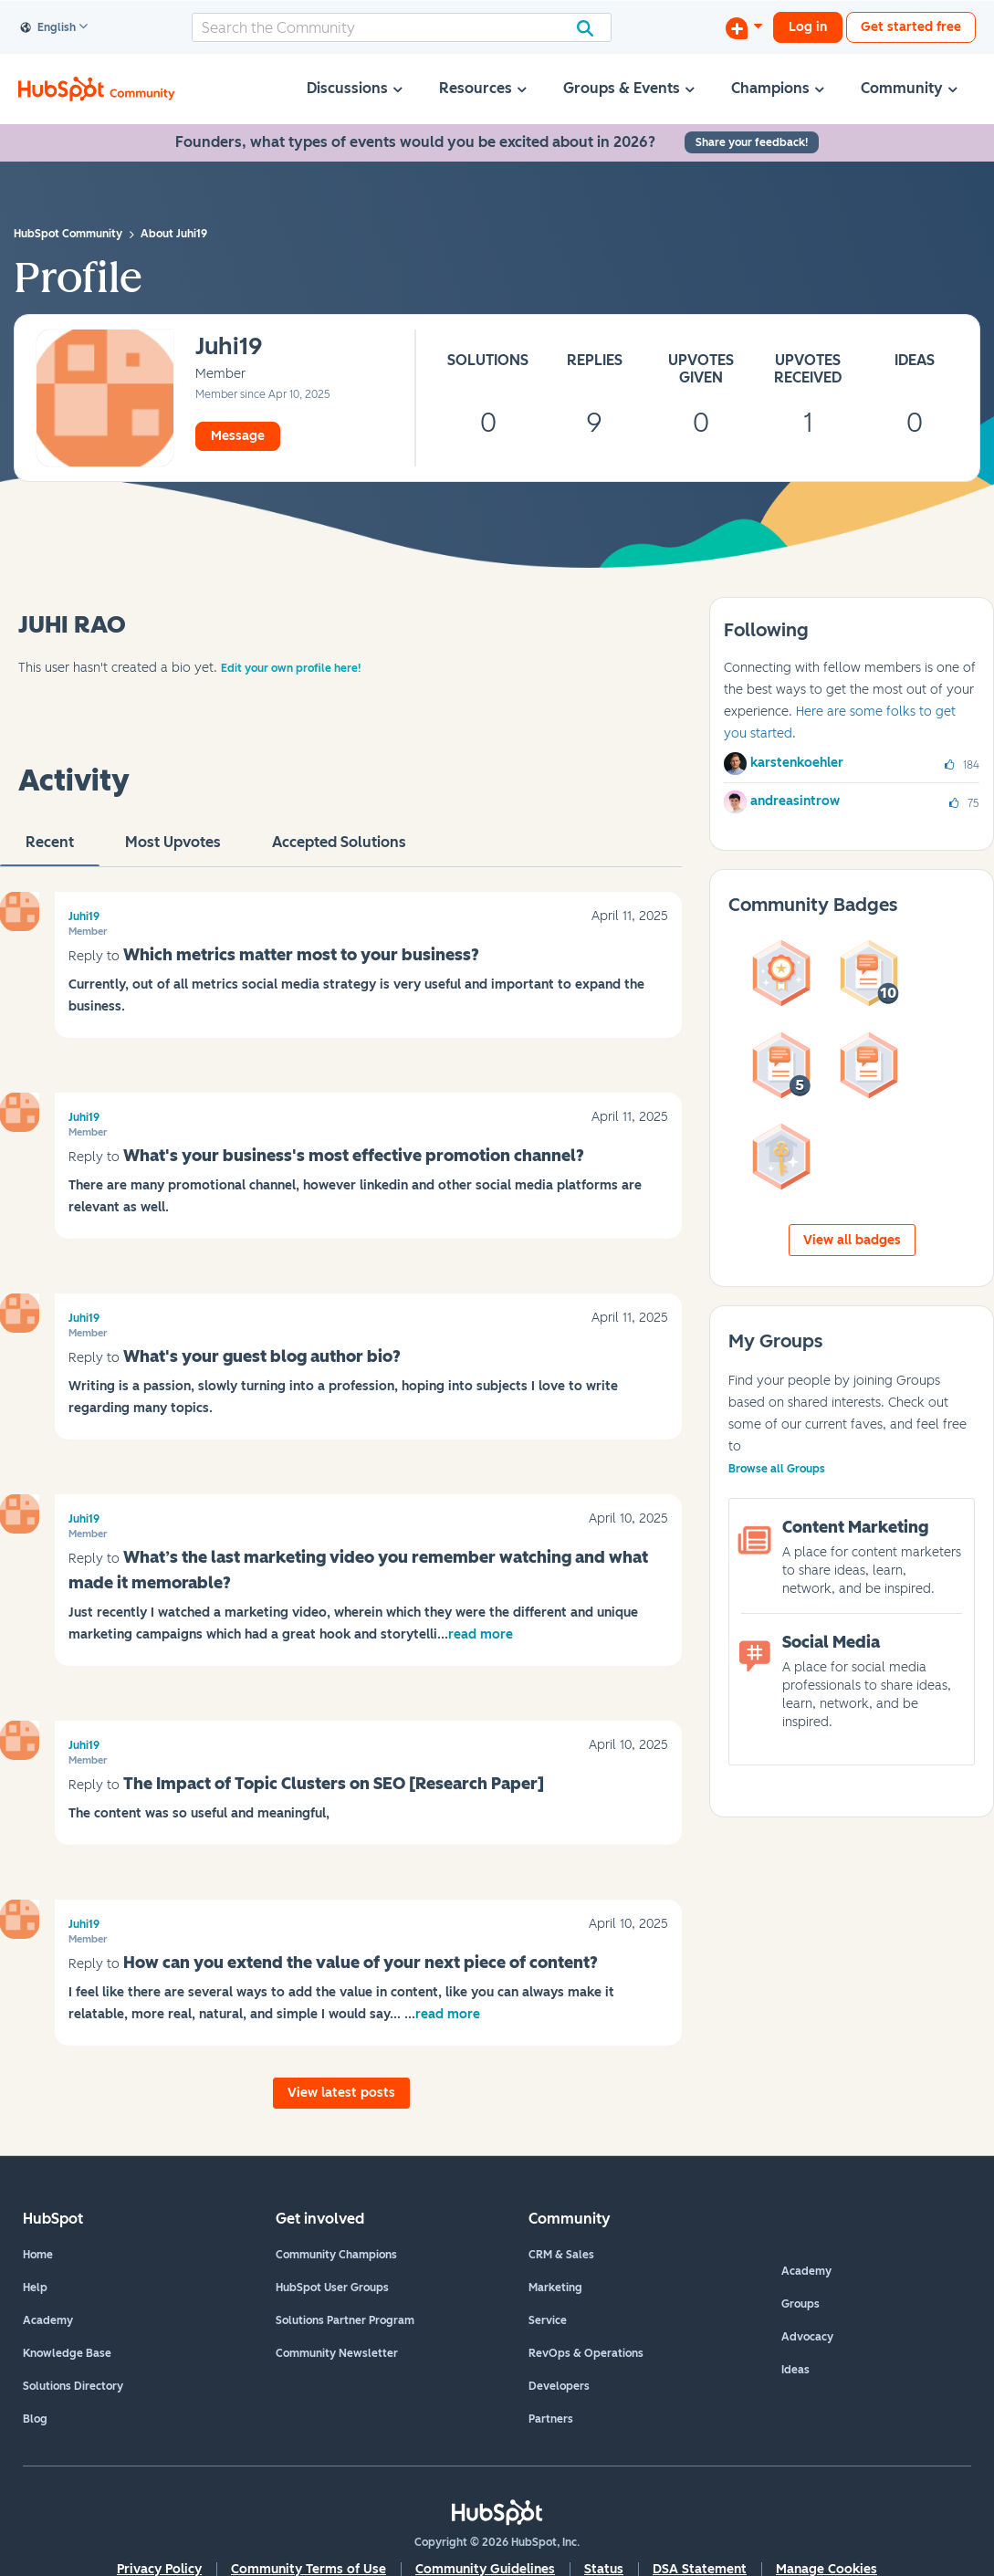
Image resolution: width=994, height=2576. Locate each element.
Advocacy (807, 2336)
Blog (35, 2419)
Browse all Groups (776, 1468)
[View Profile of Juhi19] (229, 347)
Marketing (555, 2287)
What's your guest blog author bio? (262, 1356)
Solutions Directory (73, 2386)
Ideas (795, 2369)
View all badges (852, 1240)
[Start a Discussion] (744, 27)
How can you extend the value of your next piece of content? (360, 1963)
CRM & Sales (561, 2254)
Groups (800, 2304)
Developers (559, 2386)
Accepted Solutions (339, 849)
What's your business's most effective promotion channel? (353, 1156)
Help (35, 2287)
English (48, 28)
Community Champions (336, 2254)
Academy (48, 2320)
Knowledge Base (67, 2353)
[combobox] (402, 27)
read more (480, 1634)
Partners (550, 2419)
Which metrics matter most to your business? (301, 955)
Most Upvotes (172, 849)
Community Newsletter (337, 2353)
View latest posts (341, 2092)
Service (547, 2320)
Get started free (911, 27)
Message (238, 436)
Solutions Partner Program (345, 2320)
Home (38, 2254)
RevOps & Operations (585, 2353)
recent (49, 849)
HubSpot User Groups (332, 2287)
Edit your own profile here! (291, 668)
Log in (808, 27)
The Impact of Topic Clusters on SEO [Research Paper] (333, 1784)
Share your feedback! (752, 142)
